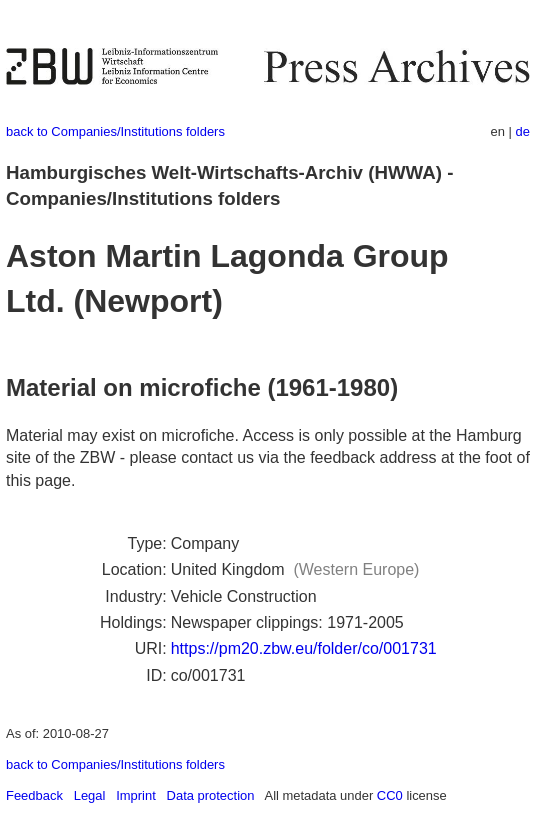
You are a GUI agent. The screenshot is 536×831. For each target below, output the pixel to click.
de (523, 131)
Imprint (136, 795)
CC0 (390, 795)
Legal (90, 795)
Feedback (34, 795)
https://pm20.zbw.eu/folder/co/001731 (304, 648)
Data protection (211, 795)
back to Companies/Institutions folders (115, 131)
